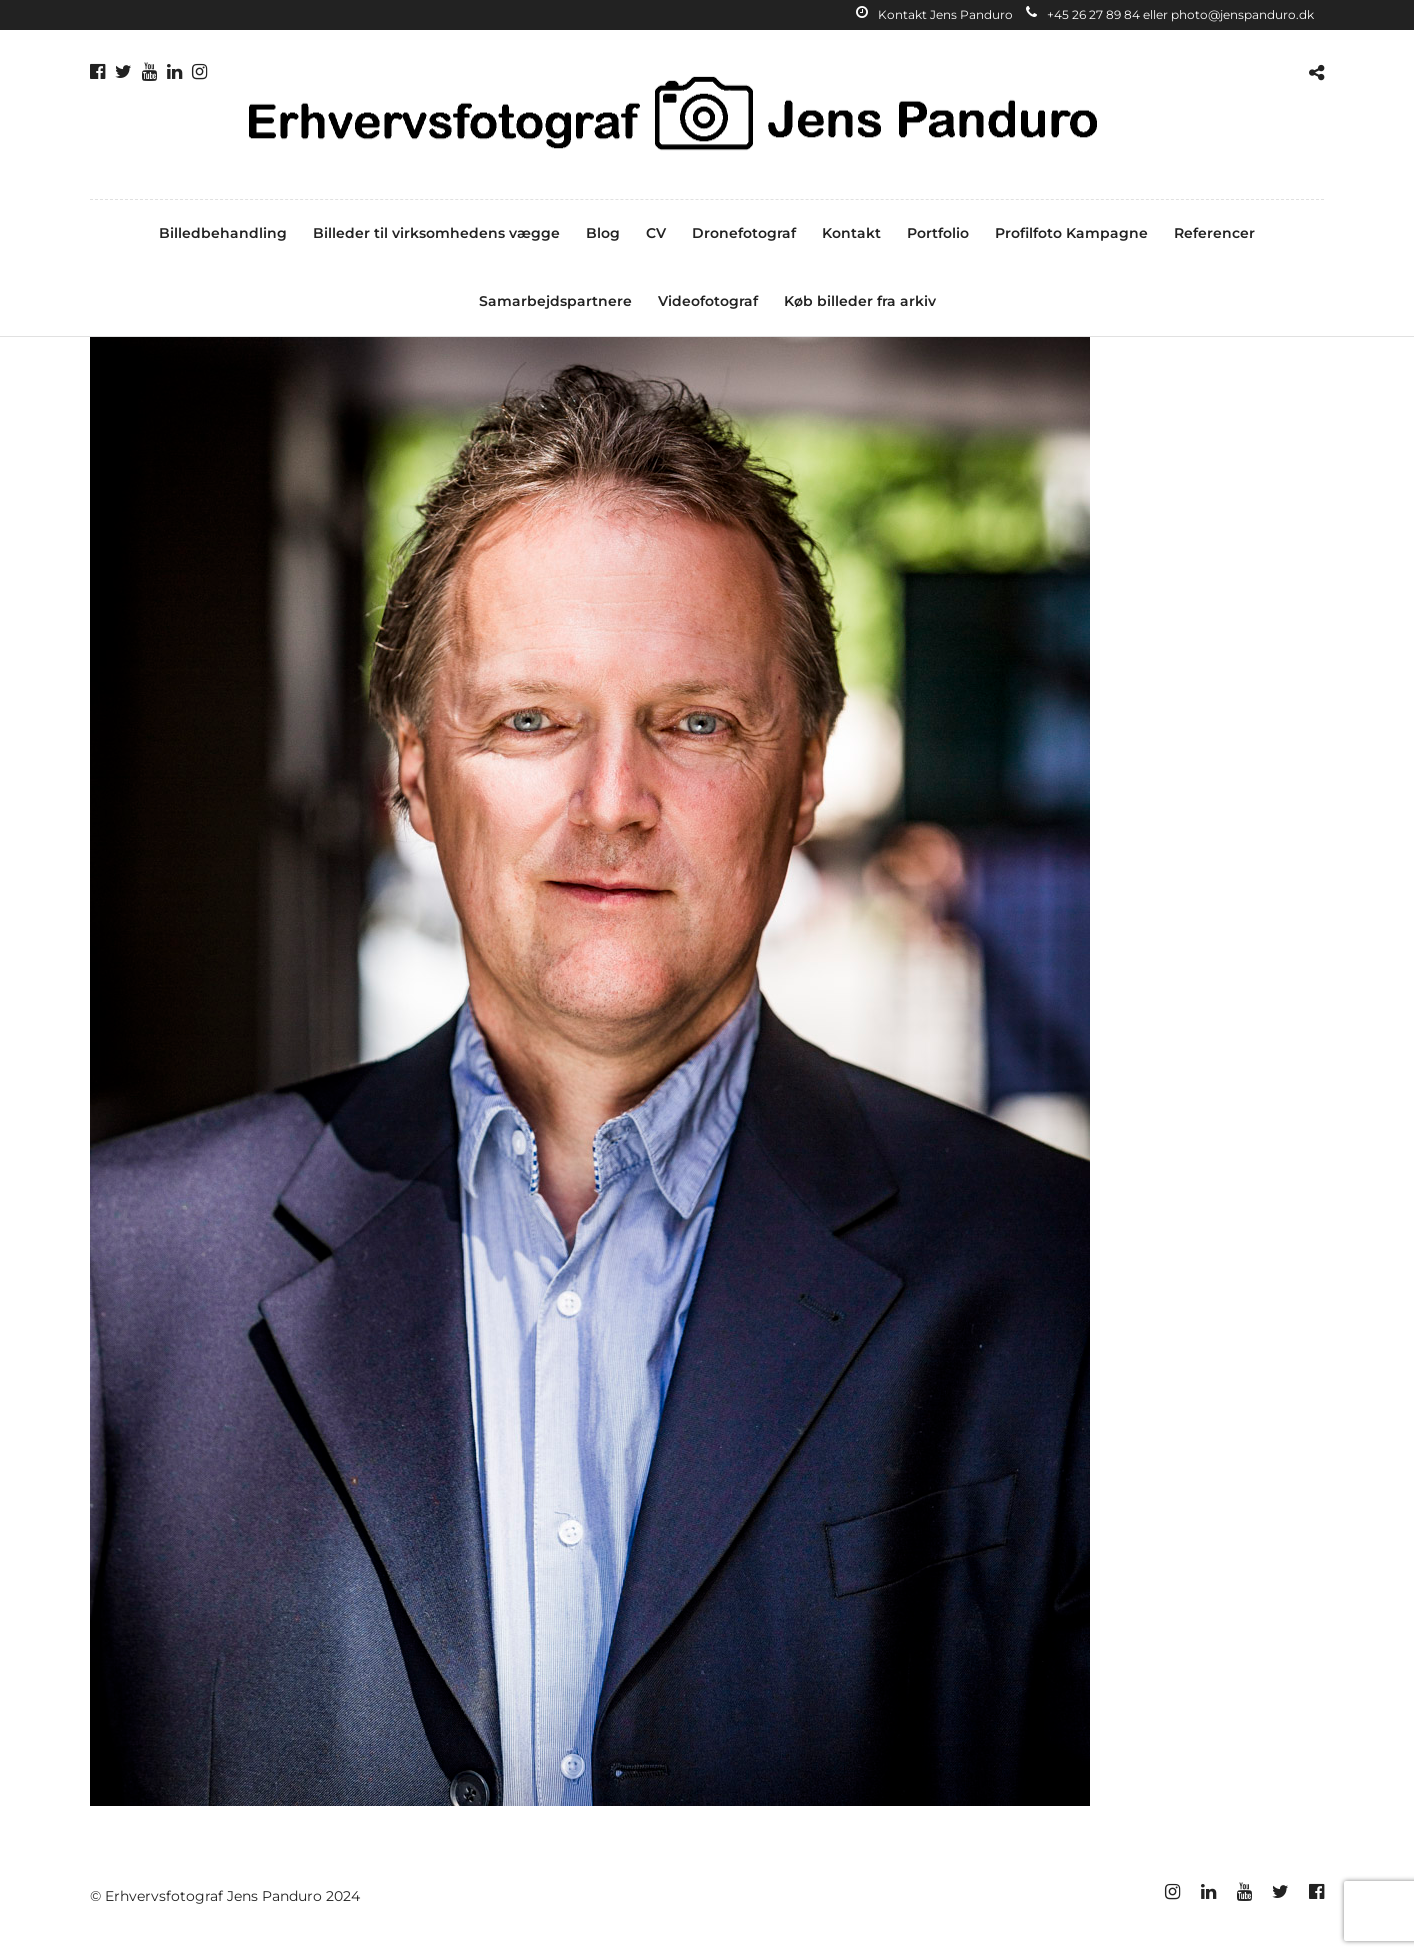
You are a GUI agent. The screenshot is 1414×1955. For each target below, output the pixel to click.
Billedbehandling (223, 233)
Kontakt (851, 233)
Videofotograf (708, 301)
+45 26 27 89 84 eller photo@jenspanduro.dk (1170, 14)
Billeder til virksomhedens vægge (436, 233)
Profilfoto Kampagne (1071, 233)
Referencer (1214, 233)
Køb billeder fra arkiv (860, 301)
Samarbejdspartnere (555, 301)
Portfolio (938, 233)
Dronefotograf (744, 233)
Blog (603, 233)
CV (656, 233)
